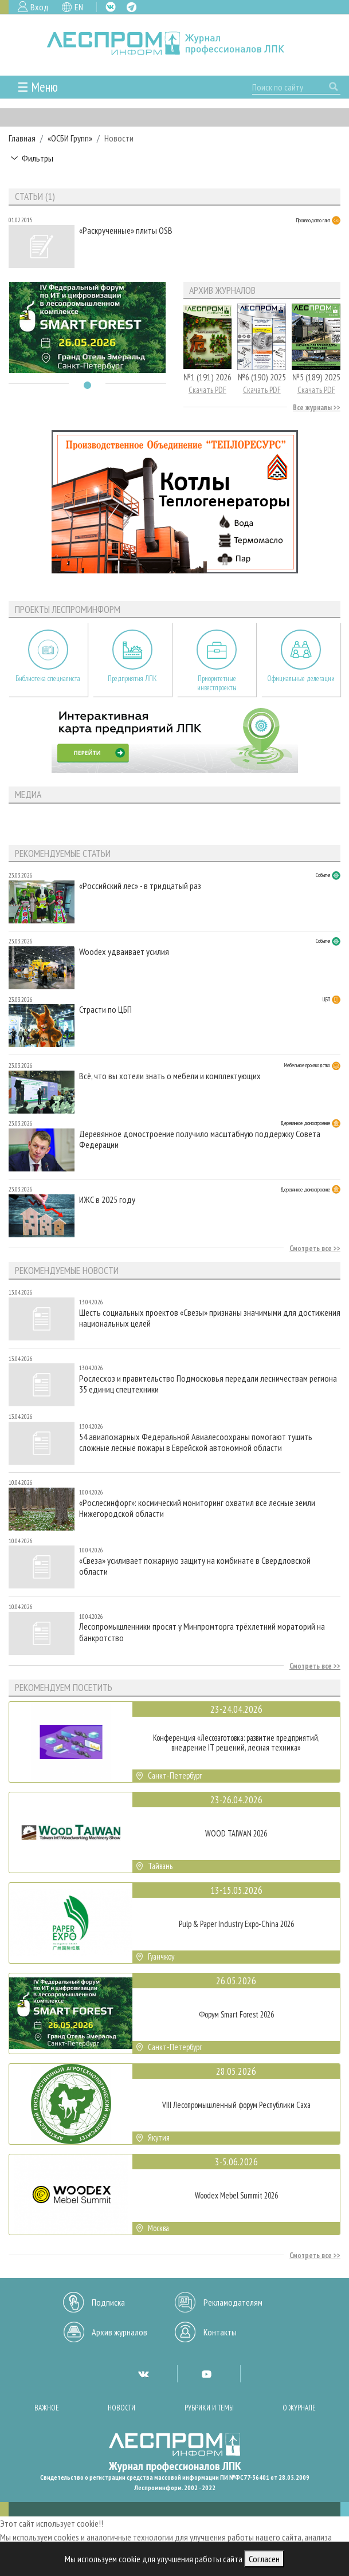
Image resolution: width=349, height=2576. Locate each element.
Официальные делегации (301, 678)
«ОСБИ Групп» (70, 138)
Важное (46, 2408)
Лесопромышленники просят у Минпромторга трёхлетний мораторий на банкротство (202, 1632)
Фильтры (37, 158)
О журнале (299, 2408)
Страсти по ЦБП (105, 1009)
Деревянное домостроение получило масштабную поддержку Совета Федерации (199, 1139)
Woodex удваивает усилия (124, 951)
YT (206, 2374)
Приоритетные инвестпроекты (217, 683)
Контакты (220, 2332)
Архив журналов (119, 2332)
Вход (39, 7)
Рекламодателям (232, 2302)
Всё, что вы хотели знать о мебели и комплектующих (170, 1076)
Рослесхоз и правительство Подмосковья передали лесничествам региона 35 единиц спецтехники (208, 1384)
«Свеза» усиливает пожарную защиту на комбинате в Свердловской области (195, 1566)
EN (78, 7)
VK (110, 7)
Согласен (264, 2559)
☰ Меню (37, 86)
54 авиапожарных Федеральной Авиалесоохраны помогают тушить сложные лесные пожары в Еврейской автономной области (195, 1442)
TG (131, 7)
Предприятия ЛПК (132, 678)
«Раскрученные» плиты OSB (125, 230)
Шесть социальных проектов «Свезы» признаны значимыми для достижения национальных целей (209, 1318)
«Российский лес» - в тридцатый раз (140, 885)
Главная (22, 138)
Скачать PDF (207, 389)
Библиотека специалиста (47, 678)
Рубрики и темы (209, 2408)
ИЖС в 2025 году (107, 1199)
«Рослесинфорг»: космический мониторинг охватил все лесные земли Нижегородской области (197, 1508)
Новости (121, 2408)
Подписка (108, 2302)
